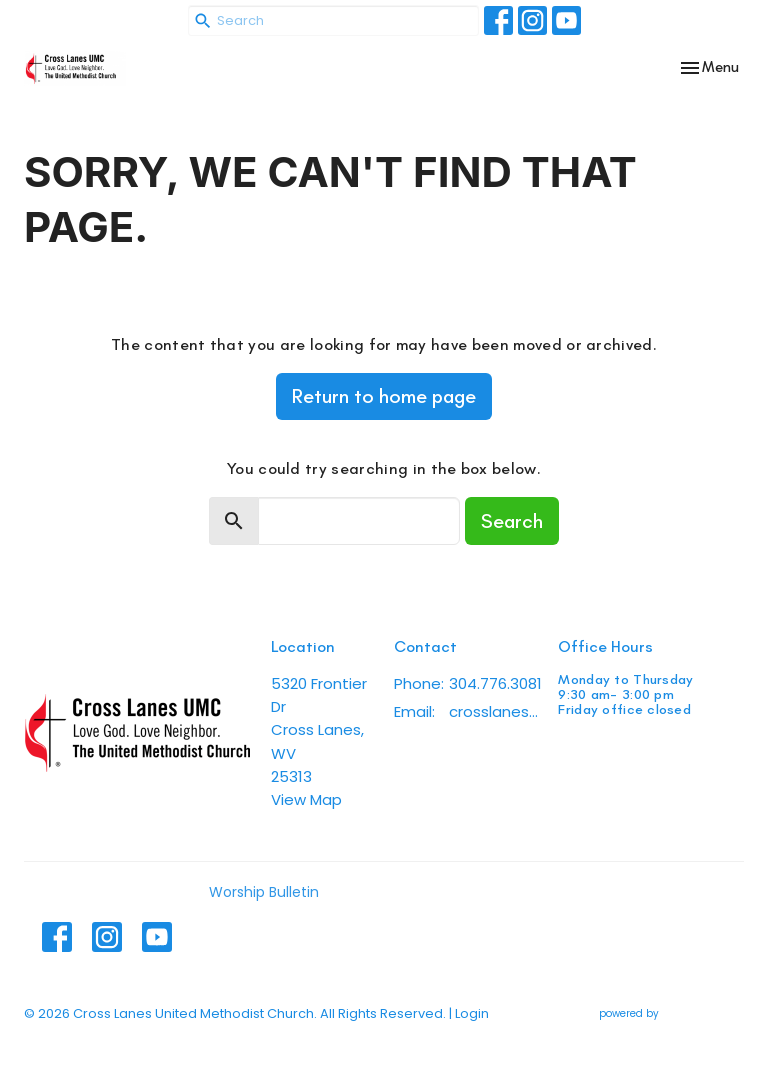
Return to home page (384, 396)
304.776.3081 (495, 683)
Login (472, 1013)
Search (512, 521)
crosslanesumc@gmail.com (493, 711)
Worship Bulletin (264, 892)
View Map (306, 799)
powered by (671, 1013)
